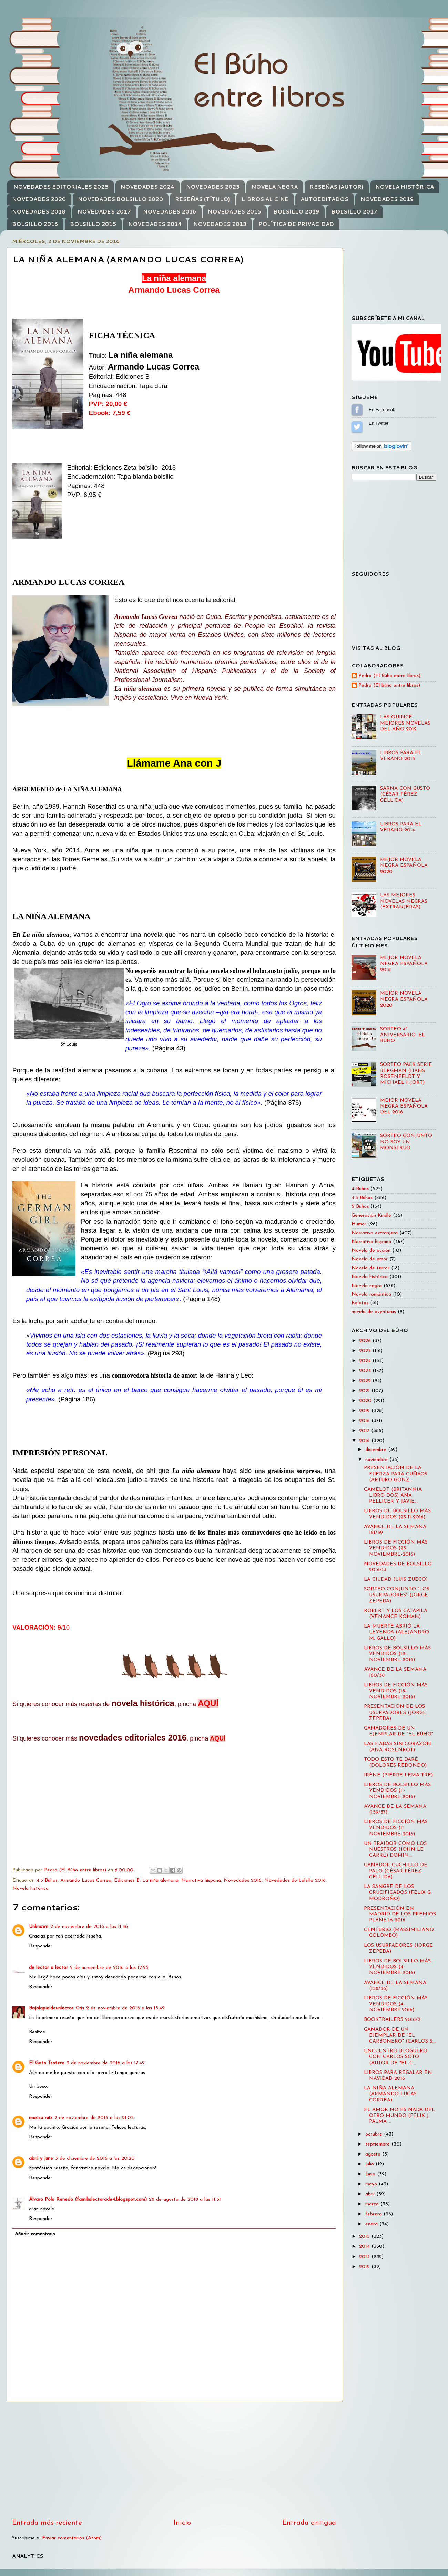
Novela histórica (30, 1888)
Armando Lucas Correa (85, 1880)
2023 (366, 1370)
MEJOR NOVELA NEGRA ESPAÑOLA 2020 (404, 865)
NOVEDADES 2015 (234, 211)
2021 (365, 1390)
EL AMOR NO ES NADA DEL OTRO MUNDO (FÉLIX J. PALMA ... (399, 2116)
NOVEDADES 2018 (38, 211)
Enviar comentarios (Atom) (72, 2538)
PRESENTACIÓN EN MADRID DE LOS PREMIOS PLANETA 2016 (400, 1914)
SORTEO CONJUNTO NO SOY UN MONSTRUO (406, 1142)
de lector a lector (48, 1967)
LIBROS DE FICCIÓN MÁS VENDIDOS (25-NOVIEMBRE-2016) (396, 1548)
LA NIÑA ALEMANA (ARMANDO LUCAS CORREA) (390, 2094)
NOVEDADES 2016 (169, 211)
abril (370, 2194)
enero (372, 2224)
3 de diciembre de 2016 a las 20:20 (95, 2158)
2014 (365, 2246)
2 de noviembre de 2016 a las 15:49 (125, 2008)
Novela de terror (370, 1268)
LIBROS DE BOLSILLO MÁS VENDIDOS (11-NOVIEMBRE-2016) (397, 1790)
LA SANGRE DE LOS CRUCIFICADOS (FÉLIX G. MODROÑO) (398, 1892)
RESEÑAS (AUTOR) (336, 186)
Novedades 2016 (243, 1880)
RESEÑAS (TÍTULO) (202, 199)
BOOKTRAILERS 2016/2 (392, 2019)
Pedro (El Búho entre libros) (389, 675)
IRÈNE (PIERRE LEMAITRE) (398, 1775)
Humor (359, 1224)
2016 (365, 1440)
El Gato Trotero (46, 2063)
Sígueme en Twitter (357, 426)
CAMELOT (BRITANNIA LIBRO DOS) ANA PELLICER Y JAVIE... (393, 1495)
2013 (365, 2257)
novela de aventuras (374, 1312)
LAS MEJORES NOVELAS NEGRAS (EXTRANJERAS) (403, 901)
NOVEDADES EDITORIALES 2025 (61, 186)
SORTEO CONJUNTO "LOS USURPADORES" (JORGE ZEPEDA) (396, 1595)
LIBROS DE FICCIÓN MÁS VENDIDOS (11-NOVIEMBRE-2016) (396, 1828)
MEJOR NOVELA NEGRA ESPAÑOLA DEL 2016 (404, 1106)
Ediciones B (127, 1880)
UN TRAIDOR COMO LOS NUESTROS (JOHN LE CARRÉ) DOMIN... (395, 1849)
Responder (40, 1946)
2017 (365, 1430)
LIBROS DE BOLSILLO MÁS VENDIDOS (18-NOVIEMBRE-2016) (397, 1654)
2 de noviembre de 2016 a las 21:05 (94, 2117)
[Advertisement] (174, 2460)
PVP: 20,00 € (108, 403)
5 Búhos (360, 1206)
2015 (365, 2236)
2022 (366, 1380)
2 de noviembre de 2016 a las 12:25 (109, 1967)
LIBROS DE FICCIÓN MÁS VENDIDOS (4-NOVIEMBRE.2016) (396, 2004)
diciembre (376, 1449)
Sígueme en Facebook (357, 409)
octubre (374, 2134)
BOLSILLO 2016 (35, 224)
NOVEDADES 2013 (219, 224)
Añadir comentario (35, 2234)
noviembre (377, 1459)
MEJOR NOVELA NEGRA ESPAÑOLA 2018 (404, 964)
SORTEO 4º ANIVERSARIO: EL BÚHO (402, 1035)
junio (371, 2174)
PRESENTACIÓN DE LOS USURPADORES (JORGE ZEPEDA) (395, 1712)
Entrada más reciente (47, 2523)
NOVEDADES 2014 (155, 224)
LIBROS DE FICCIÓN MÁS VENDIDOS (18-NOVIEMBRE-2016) (396, 1691)
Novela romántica (371, 1294)
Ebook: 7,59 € (109, 412)
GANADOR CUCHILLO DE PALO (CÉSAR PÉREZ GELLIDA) (395, 1871)
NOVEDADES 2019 (387, 199)
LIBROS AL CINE (265, 199)
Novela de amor (370, 1259)
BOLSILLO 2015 (93, 224)
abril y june (41, 2158)
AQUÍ (208, 1703)
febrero (374, 2214)
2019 (365, 1410)
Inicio (182, 2523)
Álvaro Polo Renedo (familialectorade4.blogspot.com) (88, 2199)
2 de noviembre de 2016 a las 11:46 (89, 1926)
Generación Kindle (371, 1215)
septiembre (378, 2144)
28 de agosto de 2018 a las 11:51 (185, 2199)
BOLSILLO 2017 (354, 211)
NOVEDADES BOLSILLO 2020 (120, 199)
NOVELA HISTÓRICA (404, 186)
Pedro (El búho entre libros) (389, 685)
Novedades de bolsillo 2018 (295, 1880)
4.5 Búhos (47, 1880)
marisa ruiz (40, 2117)
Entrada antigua (309, 2523)
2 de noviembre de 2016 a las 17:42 (106, 2063)
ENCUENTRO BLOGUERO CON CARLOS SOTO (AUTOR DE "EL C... (395, 2057)
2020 (366, 1400)
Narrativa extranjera (375, 1233)
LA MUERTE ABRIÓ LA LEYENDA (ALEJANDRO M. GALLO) (396, 1632)
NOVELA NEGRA (275, 186)
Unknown (38, 1926)
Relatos (360, 1303)
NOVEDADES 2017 (104, 211)
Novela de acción (371, 1250)
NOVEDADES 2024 (147, 186)
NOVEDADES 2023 (213, 186)
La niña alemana (160, 1880)
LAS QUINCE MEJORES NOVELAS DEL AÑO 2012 (405, 723)
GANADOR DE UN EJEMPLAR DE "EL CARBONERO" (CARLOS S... (400, 2035)
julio (370, 2164)
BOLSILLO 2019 (296, 211)
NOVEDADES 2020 (39, 199)
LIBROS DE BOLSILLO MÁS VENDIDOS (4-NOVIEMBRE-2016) (397, 1967)
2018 (365, 1420)
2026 (366, 1340)
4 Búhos (360, 1189)
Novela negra (367, 1285)
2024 (366, 1360)
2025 (366, 1350)
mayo (372, 2184)
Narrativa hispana (201, 1880)
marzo (372, 2204)
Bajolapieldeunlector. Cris (56, 2008)
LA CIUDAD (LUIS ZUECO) (396, 1579)
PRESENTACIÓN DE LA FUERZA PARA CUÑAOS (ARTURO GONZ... (395, 1474)
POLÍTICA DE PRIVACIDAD (296, 224)
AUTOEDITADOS (324, 199)
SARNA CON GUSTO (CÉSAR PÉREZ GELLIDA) (405, 794)
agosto (373, 2154)
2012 (365, 2266)
